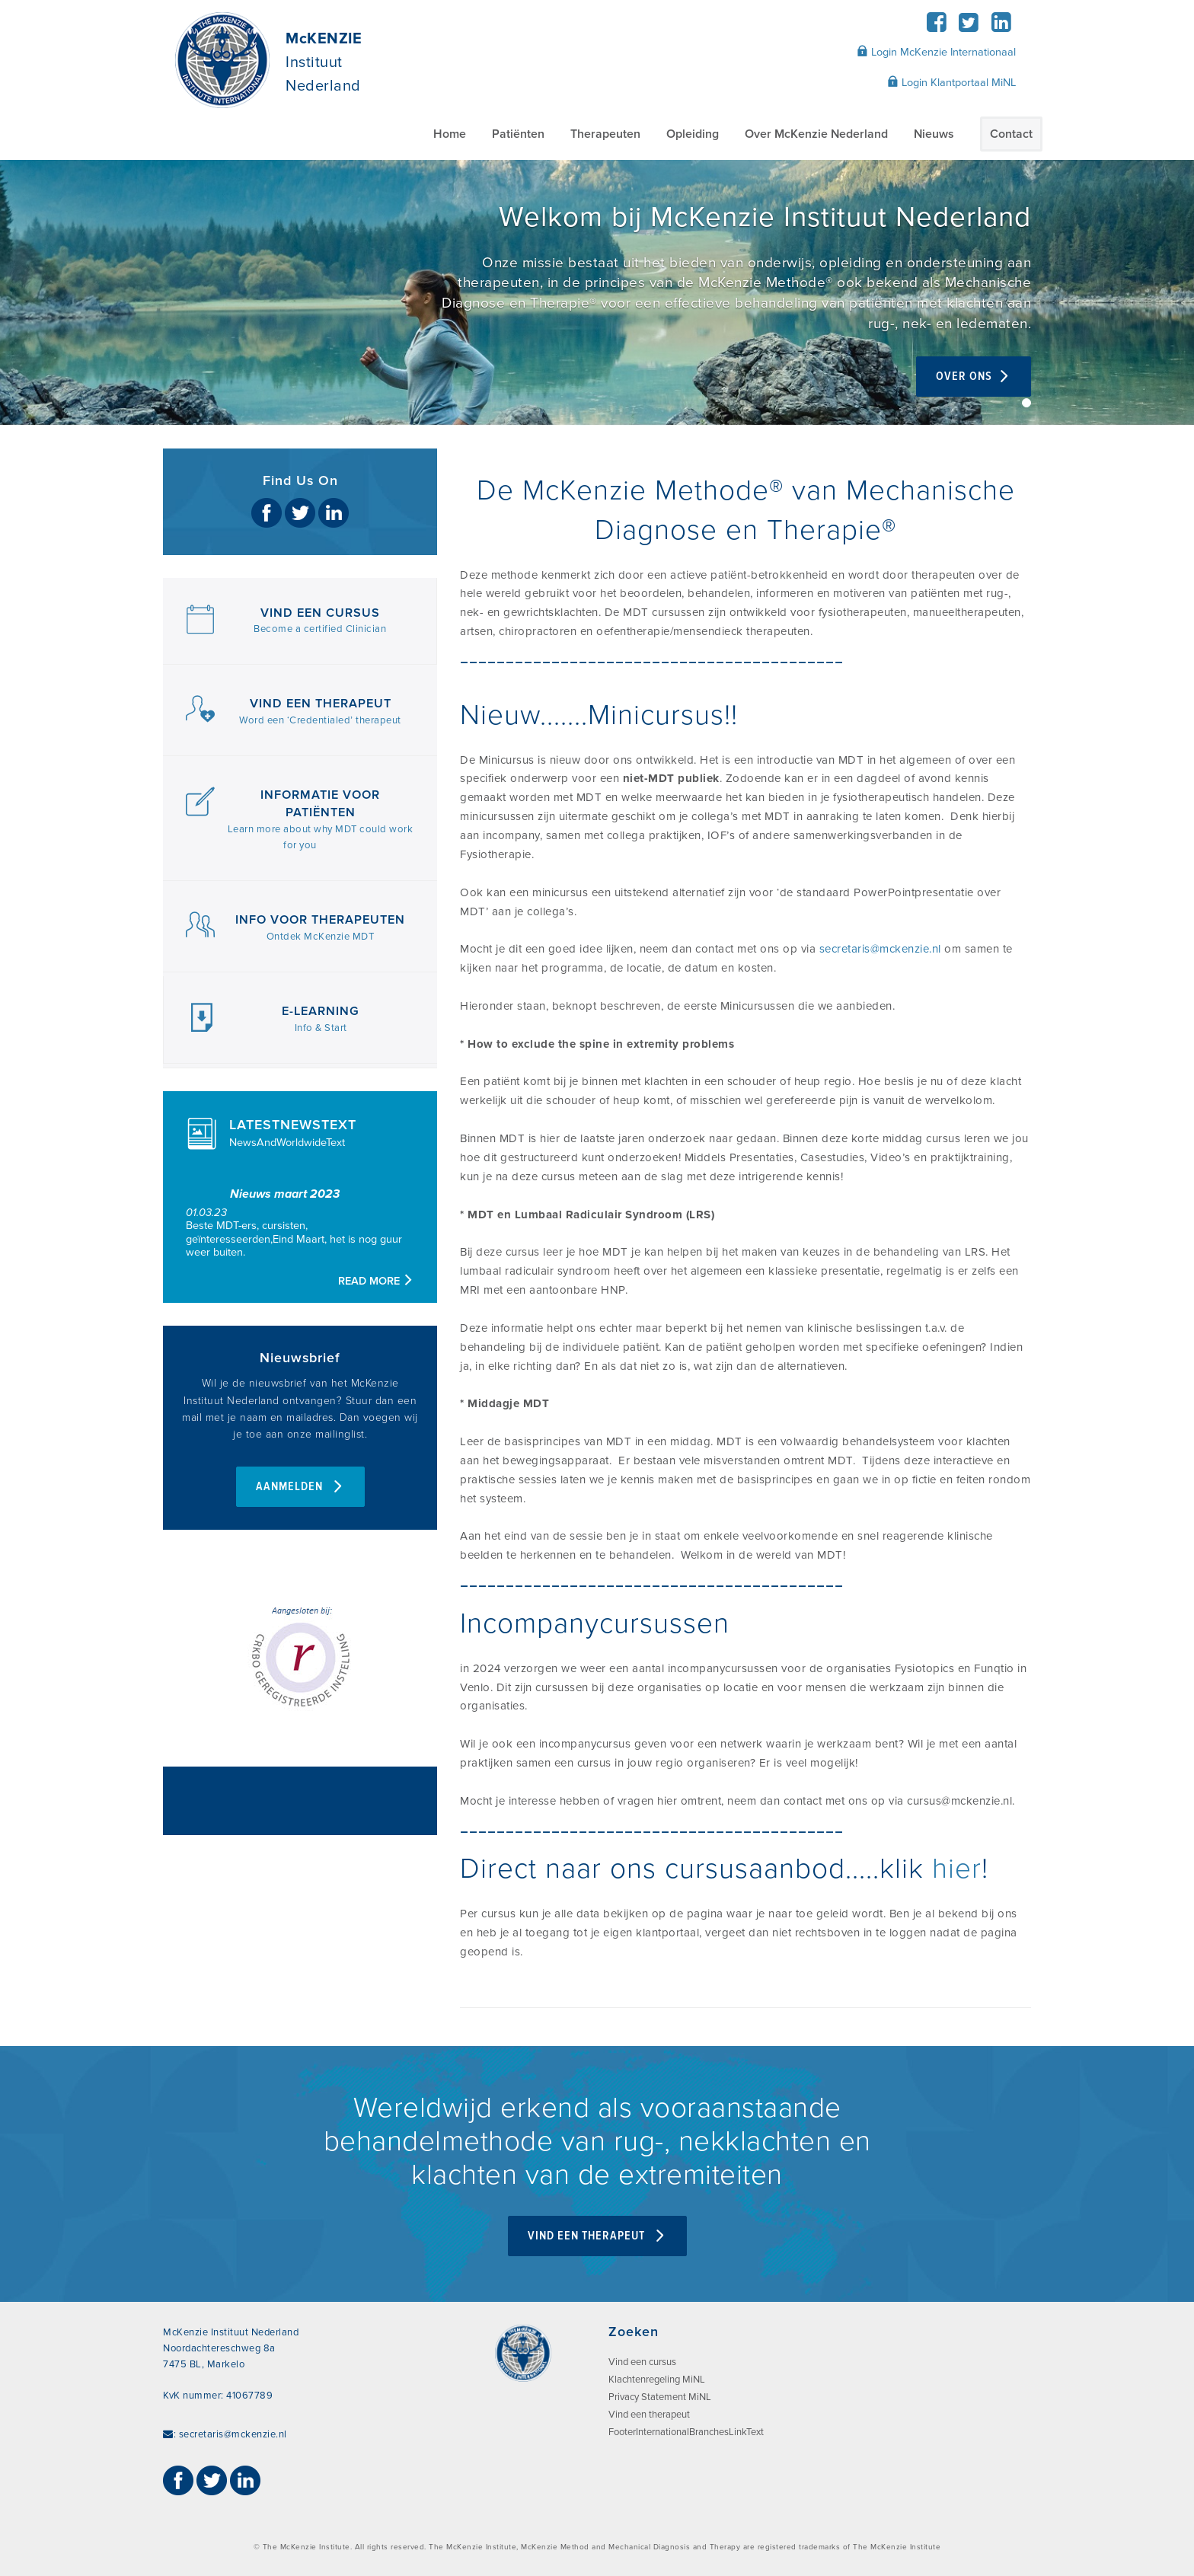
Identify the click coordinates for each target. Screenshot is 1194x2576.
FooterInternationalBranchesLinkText (686, 2432)
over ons (973, 377)
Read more (376, 1281)
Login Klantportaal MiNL (951, 82)
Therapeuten (605, 134)
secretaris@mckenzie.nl (880, 949)
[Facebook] (936, 27)
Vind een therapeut (649, 2414)
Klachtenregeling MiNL (656, 2379)
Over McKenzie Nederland (816, 134)
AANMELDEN (300, 1487)
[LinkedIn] (1001, 27)
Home (449, 134)
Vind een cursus (642, 2362)
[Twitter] (969, 27)
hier (957, 1869)
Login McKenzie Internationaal (936, 52)
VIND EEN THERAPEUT (597, 2236)
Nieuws (934, 134)
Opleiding (692, 134)
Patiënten (518, 134)
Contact (1011, 134)
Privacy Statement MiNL (659, 2397)
